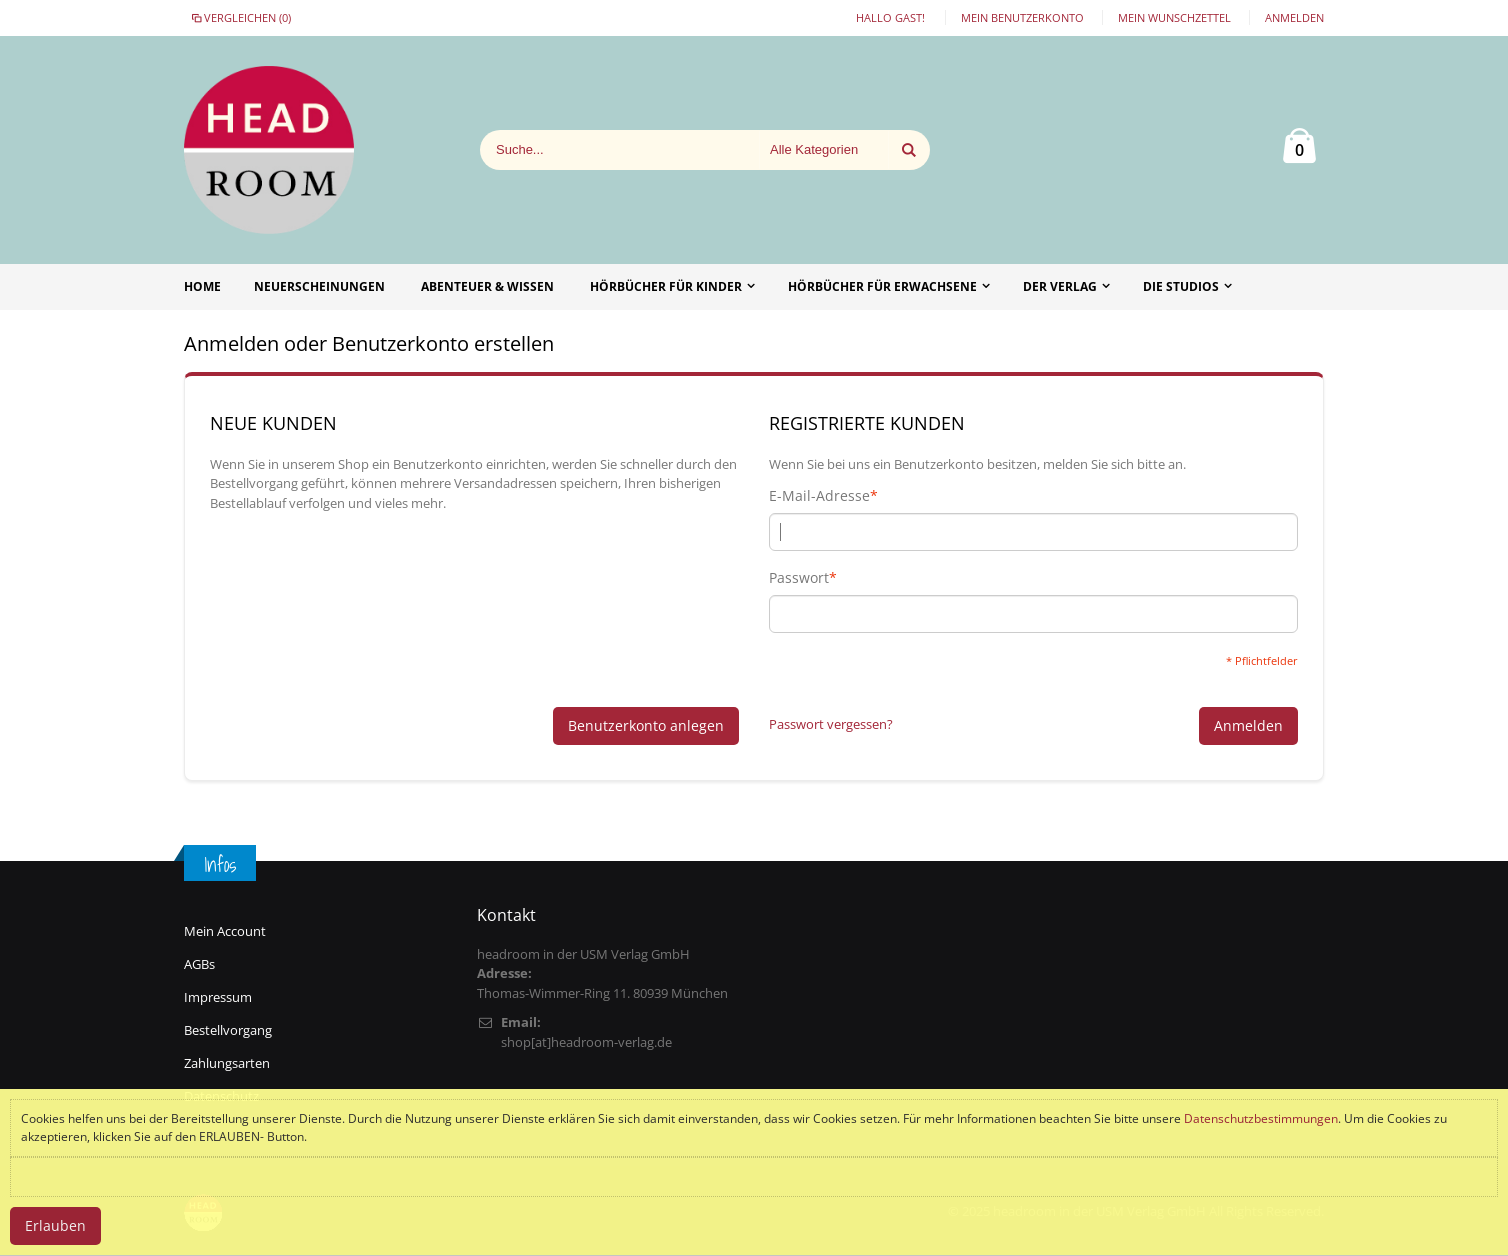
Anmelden (1294, 17)
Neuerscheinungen (319, 286)
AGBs (199, 964)
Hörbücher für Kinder (666, 286)
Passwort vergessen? (831, 724)
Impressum (218, 997)
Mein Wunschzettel (1174, 17)
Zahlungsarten (227, 1063)
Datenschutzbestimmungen (1261, 1118)
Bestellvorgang (228, 1030)
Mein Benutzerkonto (1022, 17)
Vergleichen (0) (240, 17)
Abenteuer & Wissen (487, 286)
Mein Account (225, 931)
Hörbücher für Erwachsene (882, 286)
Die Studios (1181, 286)
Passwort (799, 578)
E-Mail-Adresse (819, 496)
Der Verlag (1060, 286)
